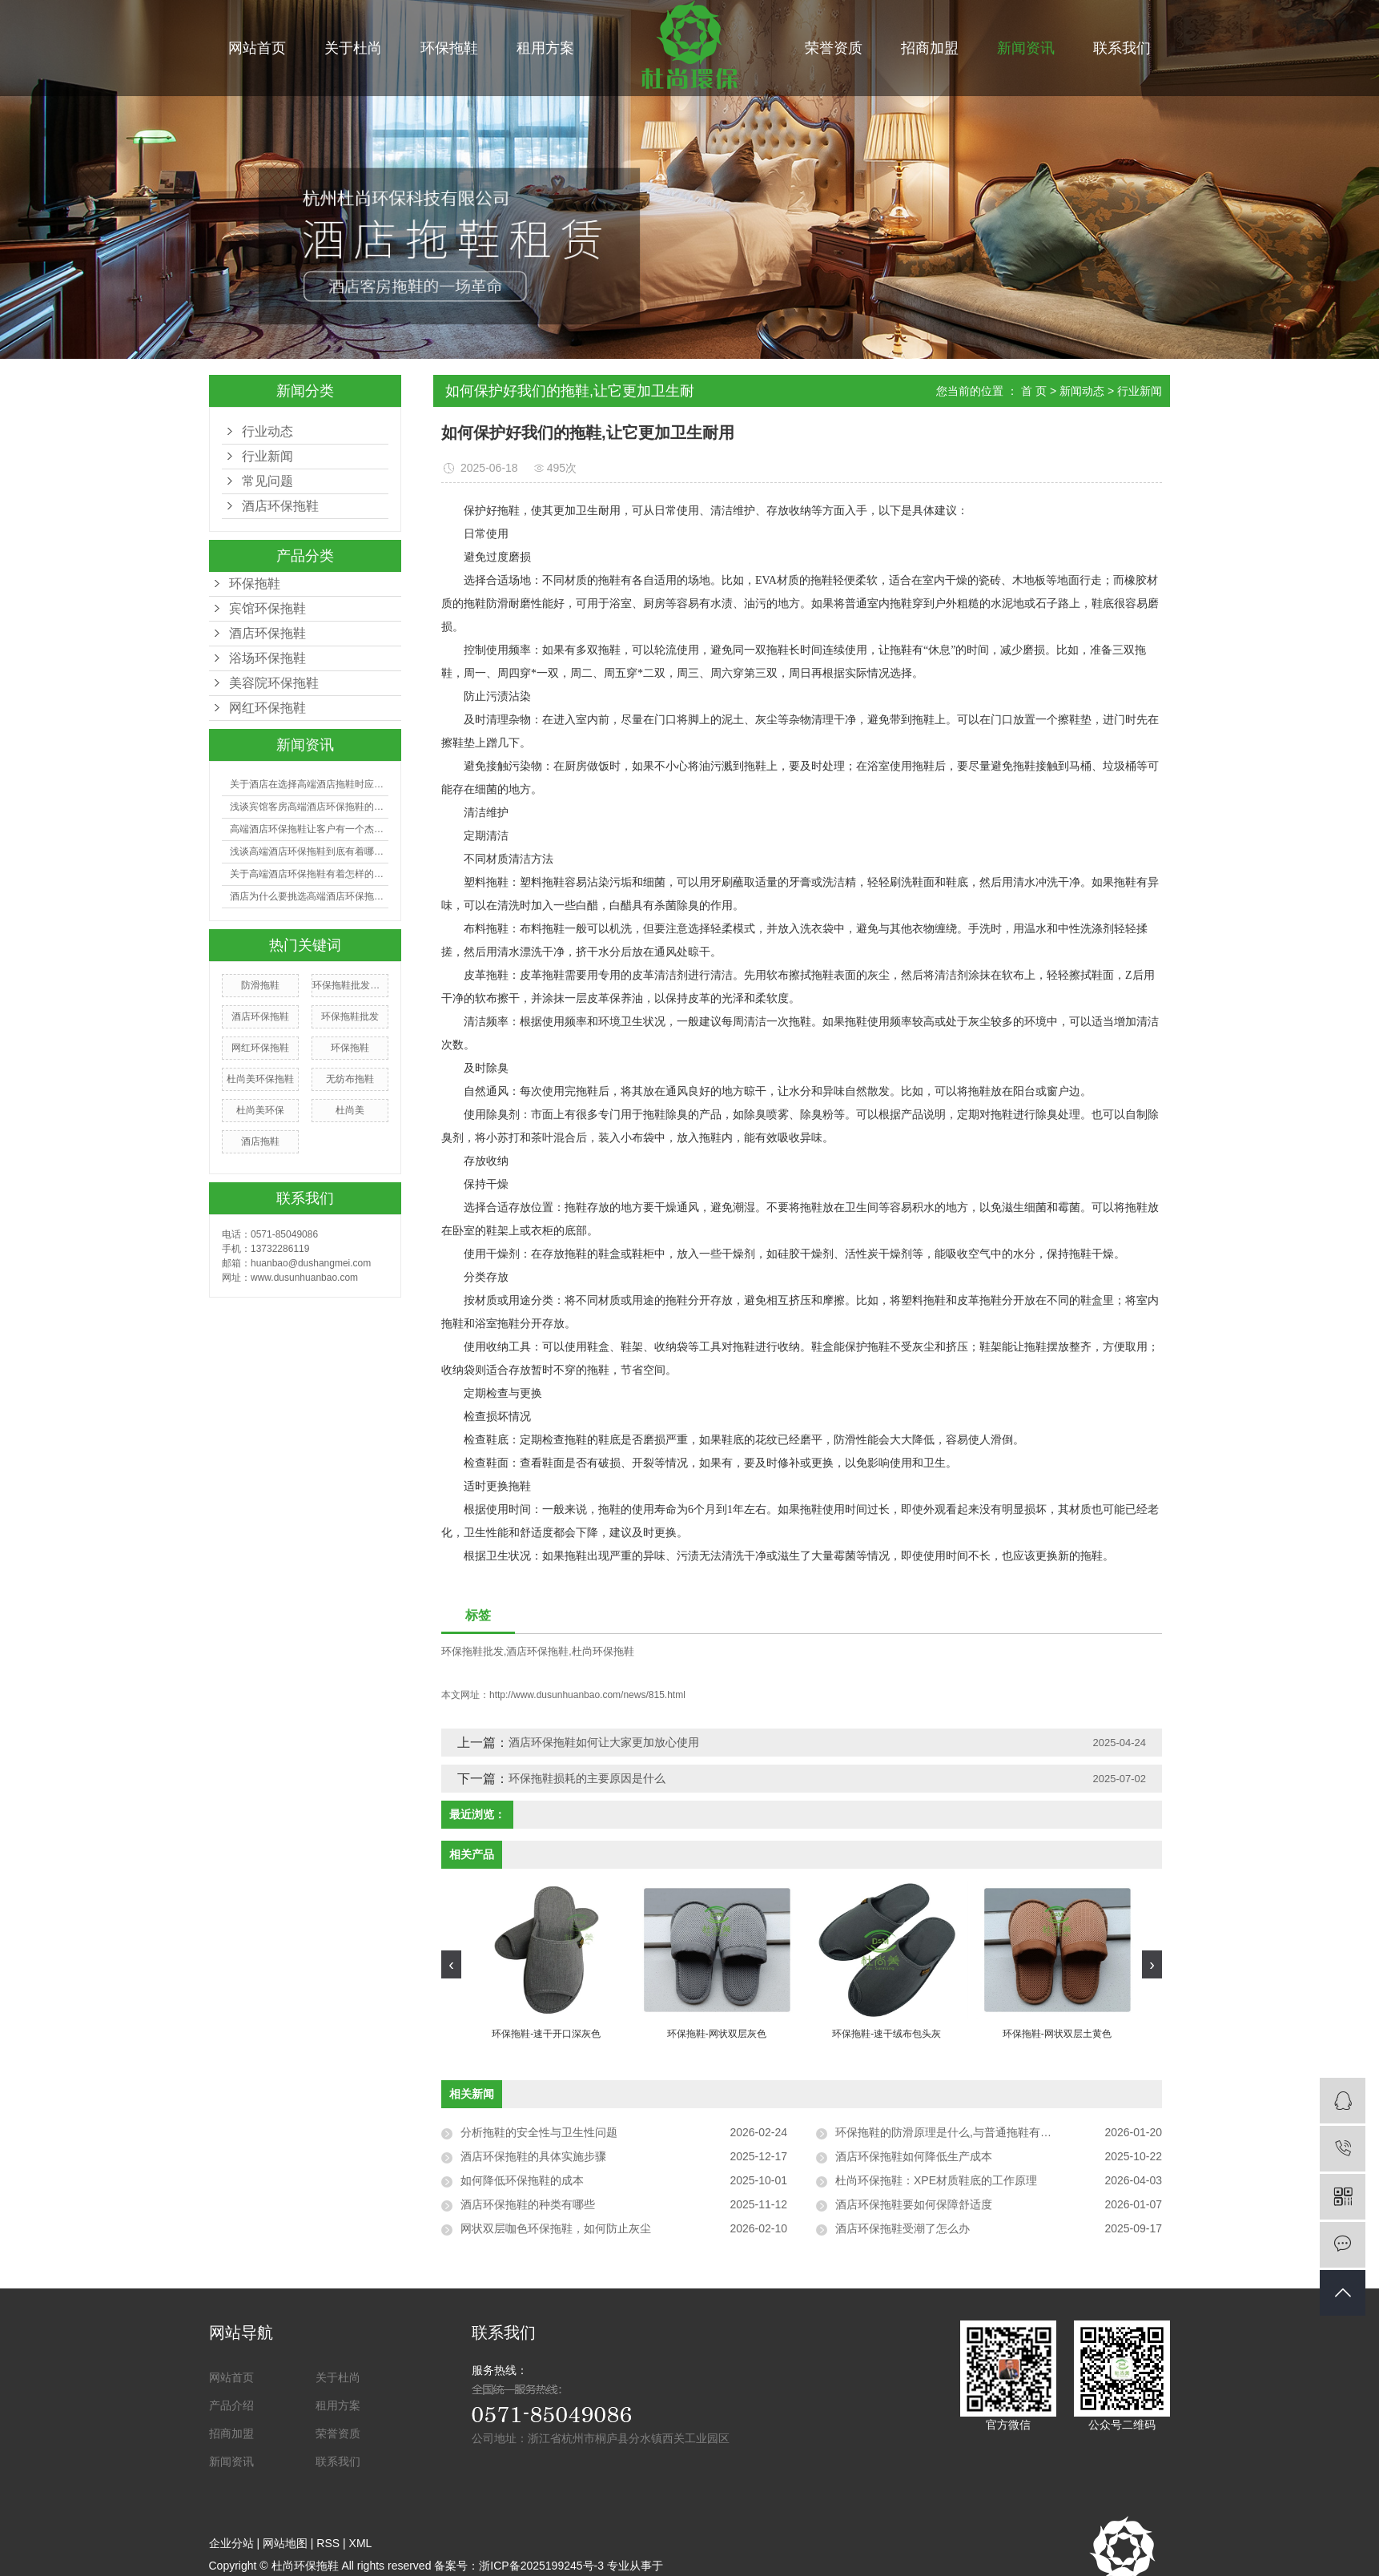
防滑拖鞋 (260, 985)
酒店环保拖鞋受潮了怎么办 (902, 2228)
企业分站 (231, 2543)
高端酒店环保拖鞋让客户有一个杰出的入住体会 (309, 829)
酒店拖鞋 (260, 1141)
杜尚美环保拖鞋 (260, 1079)
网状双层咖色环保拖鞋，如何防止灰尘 (555, 2228)
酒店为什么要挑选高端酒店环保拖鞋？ (309, 896)
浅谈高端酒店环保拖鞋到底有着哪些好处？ (309, 851)
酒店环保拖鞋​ (280, 506)
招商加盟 (930, 48)
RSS (328, 2543)
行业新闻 (267, 456)
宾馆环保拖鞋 (267, 608)
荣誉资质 (833, 48)
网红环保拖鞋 (267, 707)
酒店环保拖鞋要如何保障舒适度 (913, 2204)
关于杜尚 (353, 48)
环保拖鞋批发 (350, 1016)
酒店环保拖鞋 (267, 633)
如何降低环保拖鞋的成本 (522, 2180)
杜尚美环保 (260, 1110)
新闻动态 (1081, 390)
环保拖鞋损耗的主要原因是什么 (587, 1778)
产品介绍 (231, 2405)
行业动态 (267, 431)
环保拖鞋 (449, 48)
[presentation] (451, 1964)
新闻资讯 (1026, 48)
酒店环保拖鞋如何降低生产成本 (913, 2156)
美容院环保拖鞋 (274, 683)
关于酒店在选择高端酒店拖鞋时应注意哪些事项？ (309, 784)
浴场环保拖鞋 (267, 658)
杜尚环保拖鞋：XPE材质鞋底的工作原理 (936, 2180)
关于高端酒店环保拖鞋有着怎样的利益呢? (309, 873)
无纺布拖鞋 (350, 1079)
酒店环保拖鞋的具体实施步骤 (533, 2156)
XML (360, 2543)
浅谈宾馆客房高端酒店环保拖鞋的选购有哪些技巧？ (309, 806)
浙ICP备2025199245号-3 (541, 2565)
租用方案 (545, 48)
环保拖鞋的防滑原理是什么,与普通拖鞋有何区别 (954, 2132)
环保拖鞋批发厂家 (350, 985)
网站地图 (285, 2543)
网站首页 (257, 48)
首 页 (1034, 390)
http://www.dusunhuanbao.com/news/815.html (587, 1695)
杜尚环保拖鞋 (603, 1651)
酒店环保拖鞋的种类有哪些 (527, 2204)
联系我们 (1122, 48)
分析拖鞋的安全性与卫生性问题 (538, 2132)
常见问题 (267, 481)
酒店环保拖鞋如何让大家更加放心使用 (604, 1742)
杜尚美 (350, 1110)
